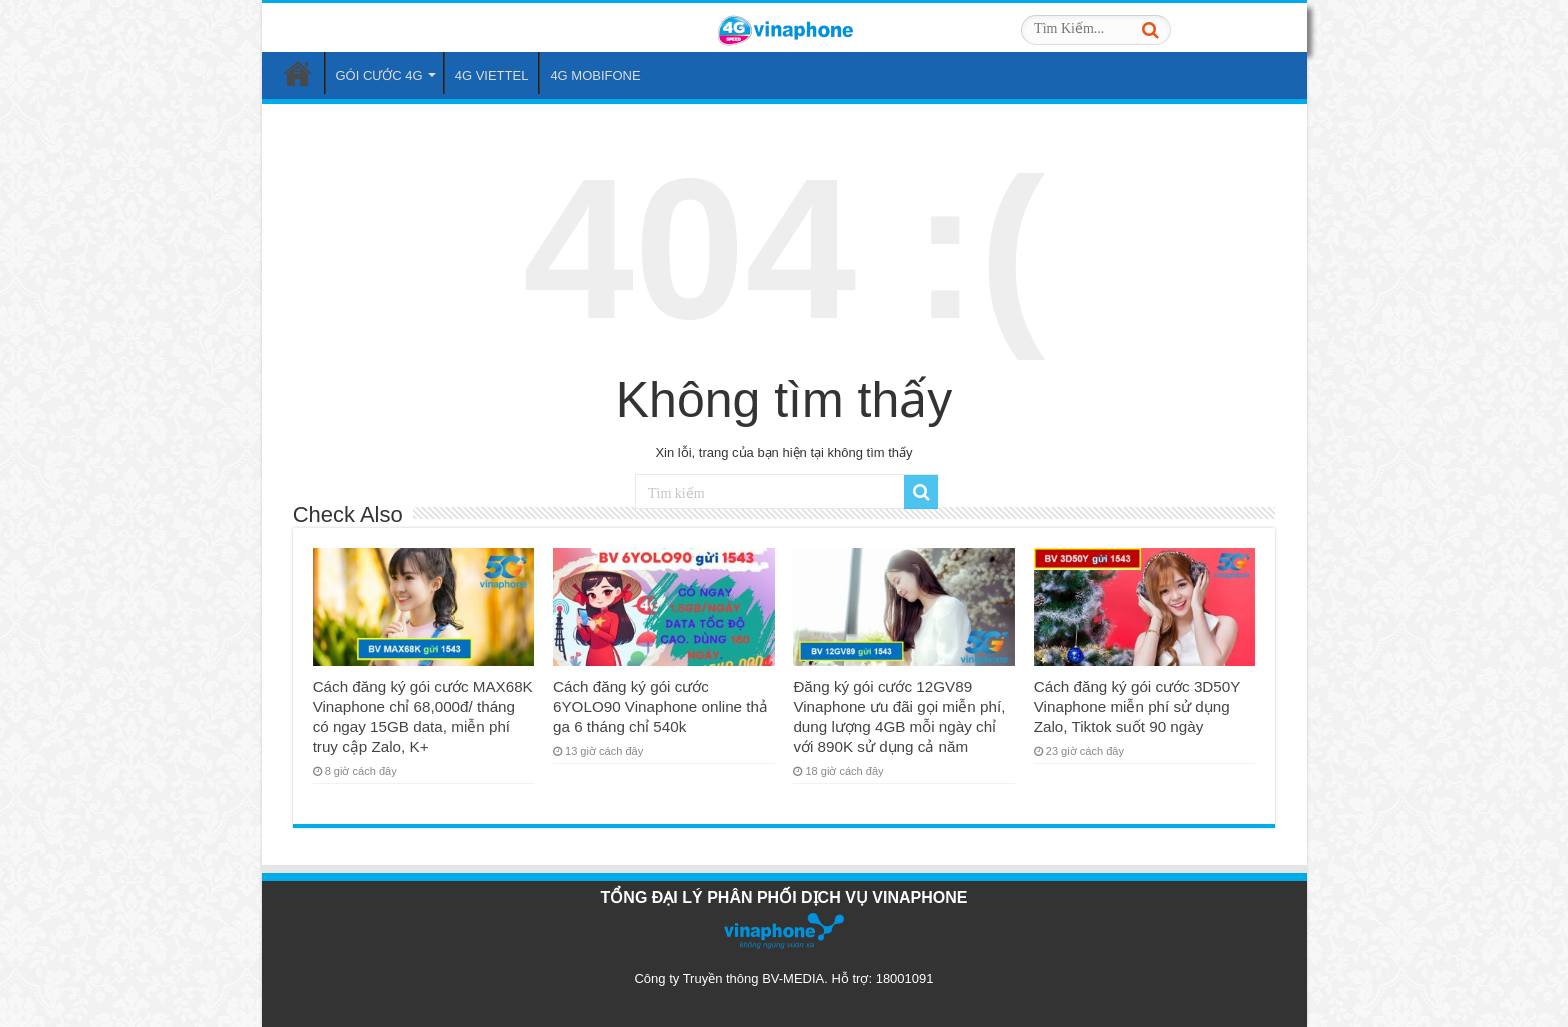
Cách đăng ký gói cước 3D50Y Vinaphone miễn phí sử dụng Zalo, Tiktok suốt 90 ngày (1137, 706)
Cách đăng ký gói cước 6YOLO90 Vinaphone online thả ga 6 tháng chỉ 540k (660, 706)
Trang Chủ (298, 73)
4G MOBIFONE (595, 75)
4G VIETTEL (492, 75)
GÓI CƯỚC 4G (379, 75)
